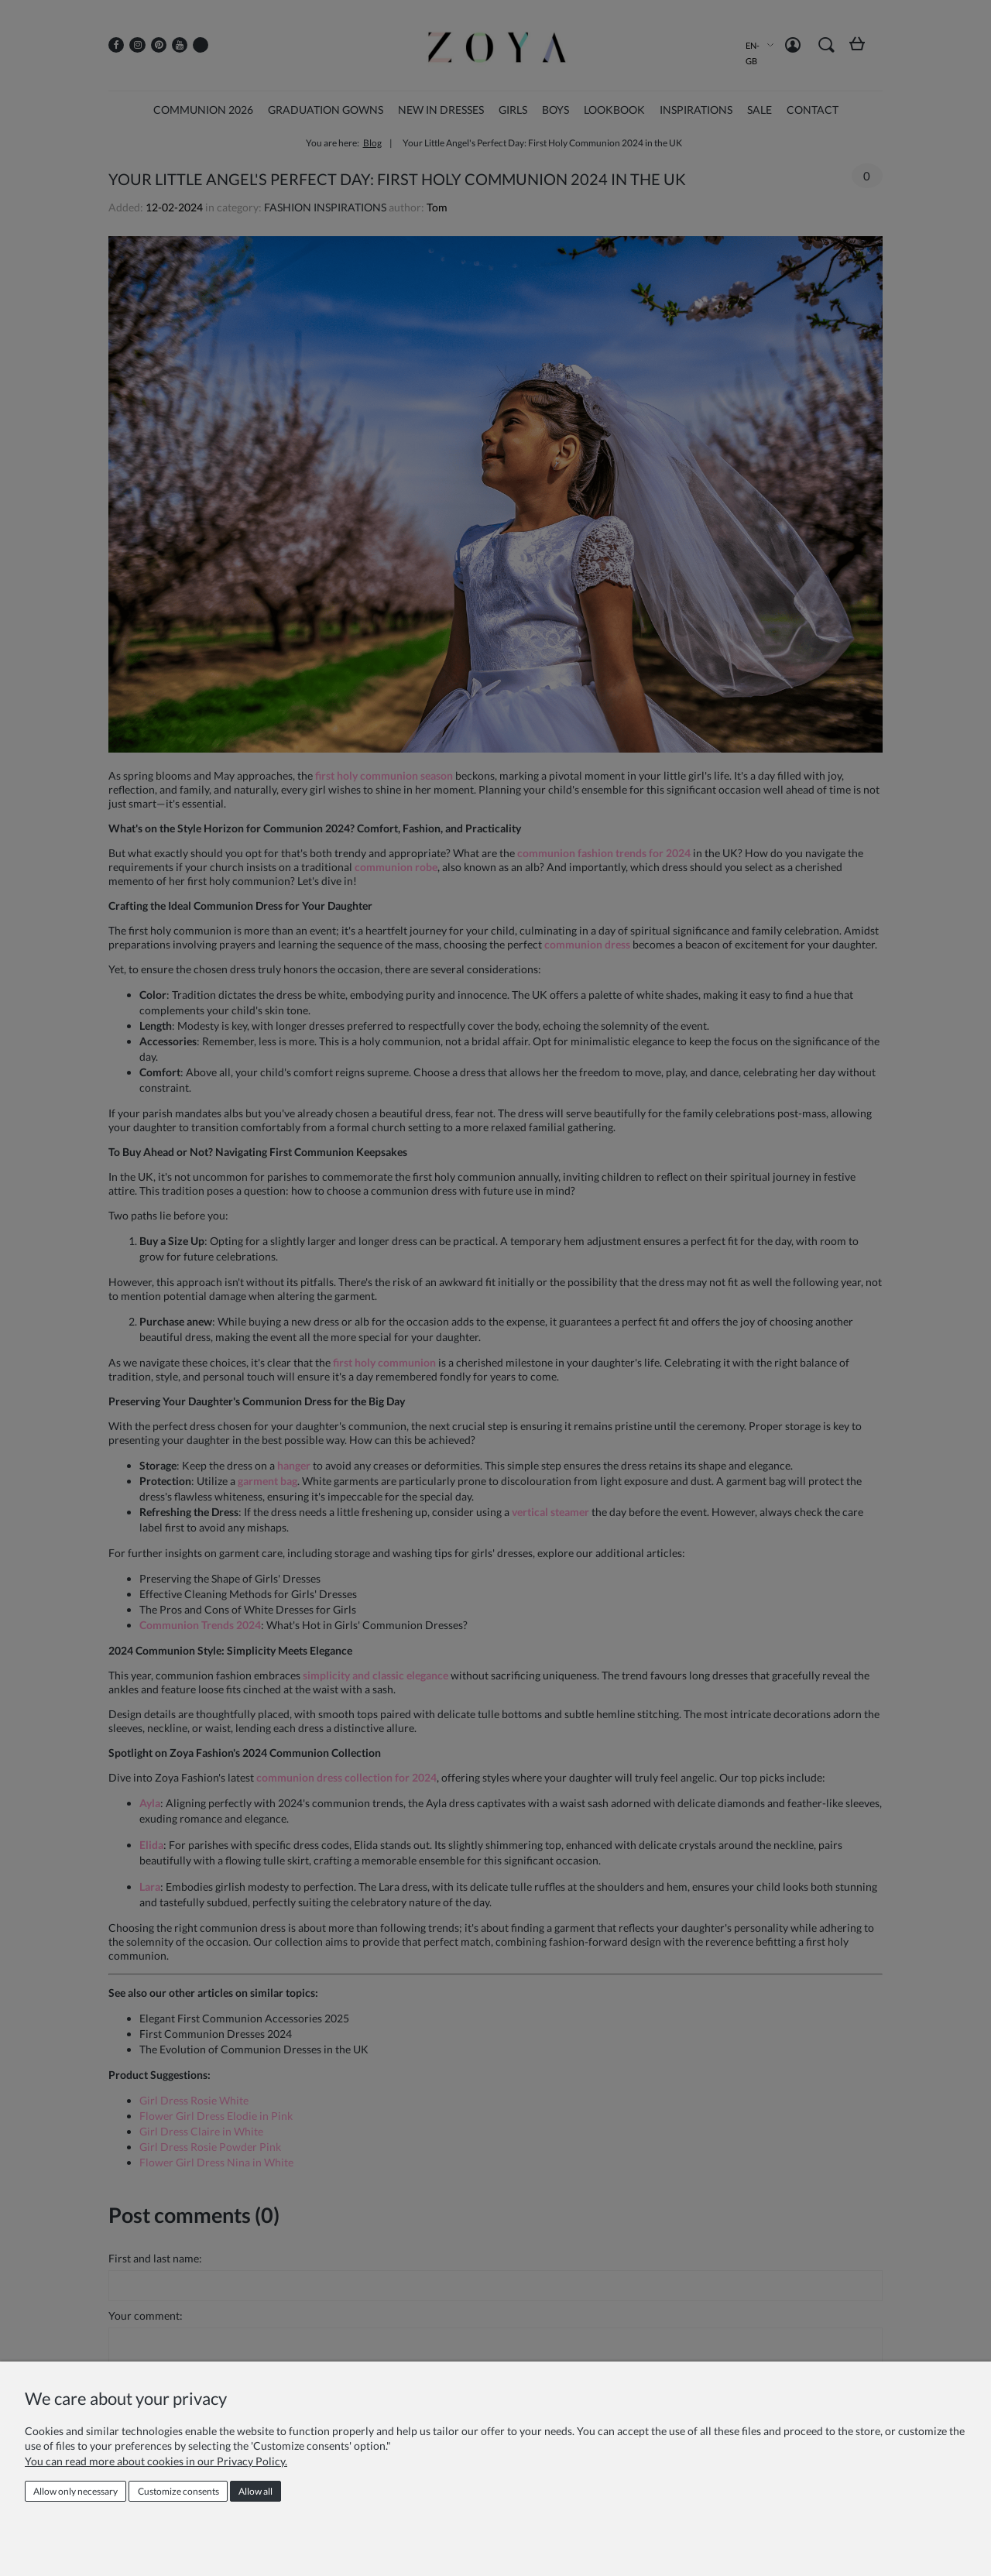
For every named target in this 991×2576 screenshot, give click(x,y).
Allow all (255, 2491)
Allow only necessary (75, 2491)
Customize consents (178, 2491)
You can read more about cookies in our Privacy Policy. (156, 2461)
